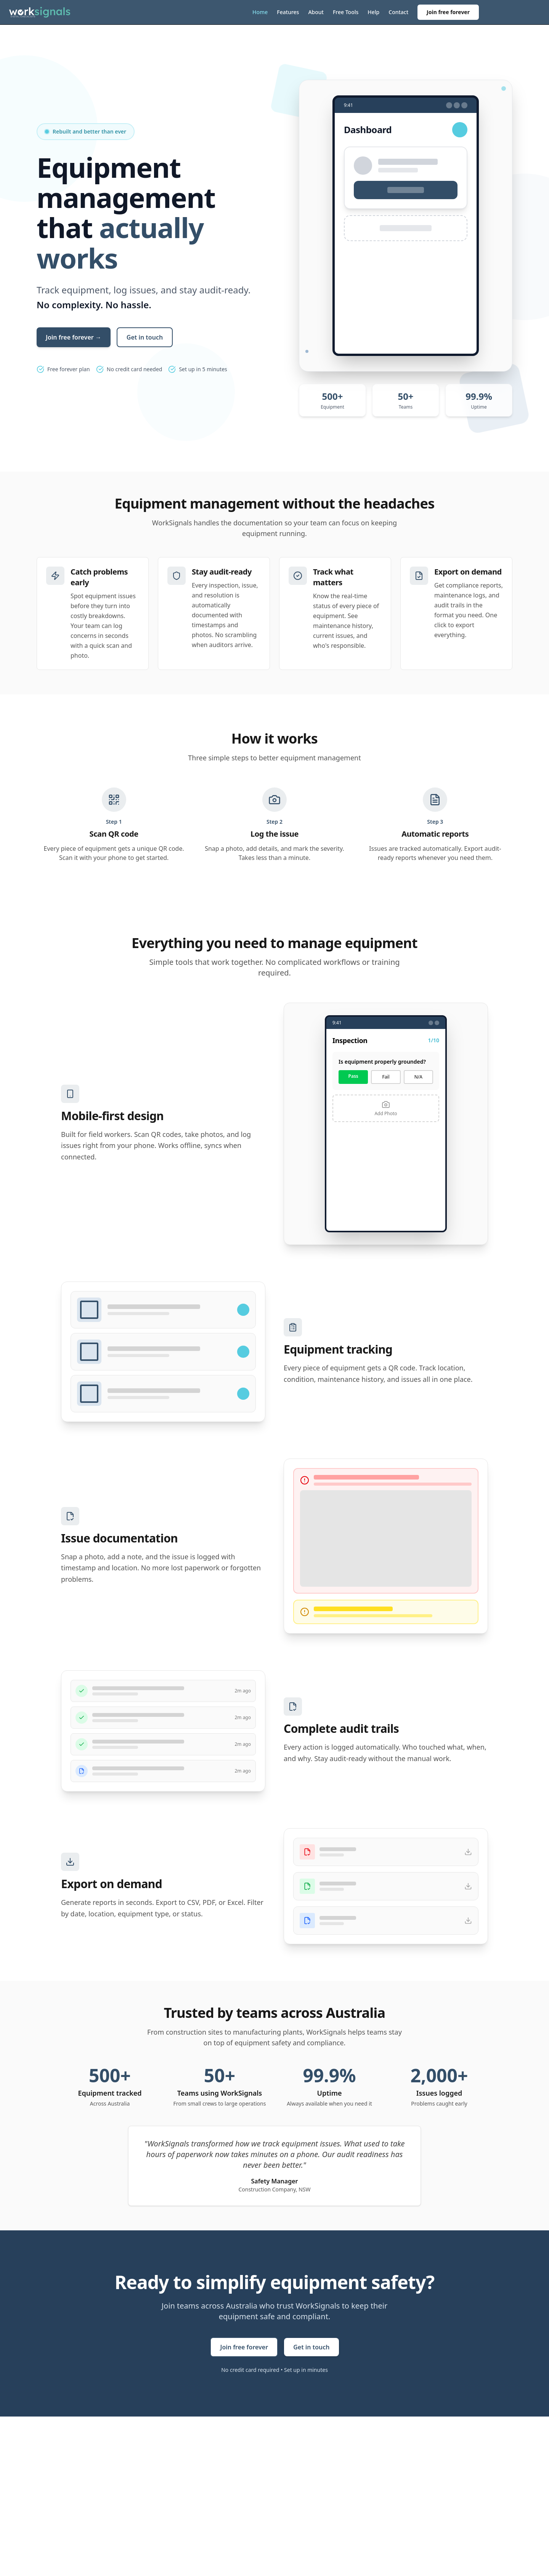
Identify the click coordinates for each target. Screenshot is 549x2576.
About (316, 12)
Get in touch (145, 337)
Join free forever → (73, 337)
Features (288, 12)
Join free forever (448, 12)
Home (260, 12)
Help (373, 12)
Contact (398, 12)
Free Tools (345, 12)
